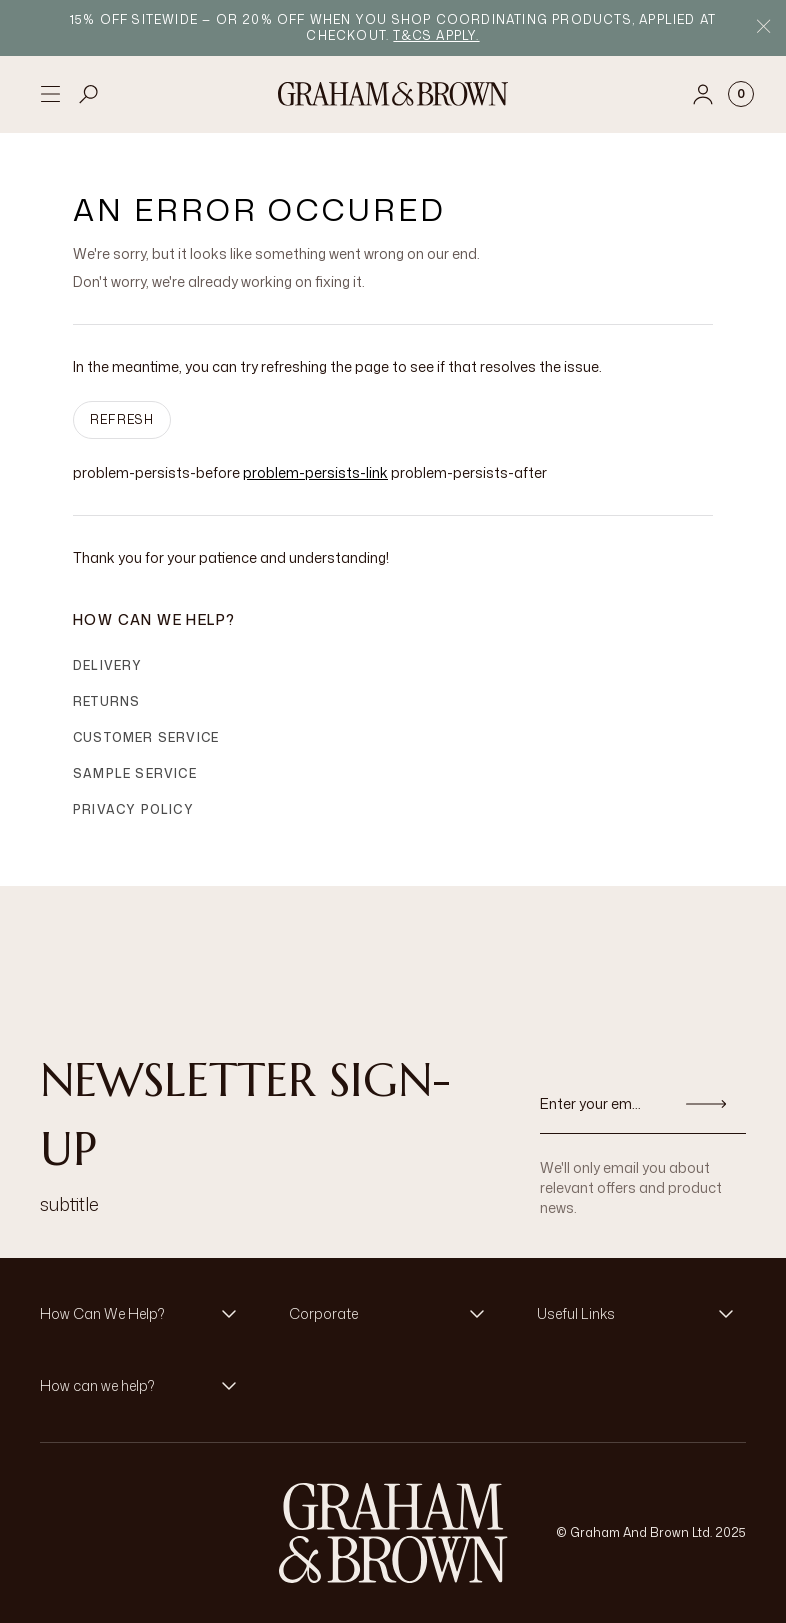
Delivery (108, 665)
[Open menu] (50, 94)
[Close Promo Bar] (763, 28)
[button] (144, 1314)
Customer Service (146, 737)
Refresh (122, 419)
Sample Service (135, 773)
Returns (106, 701)
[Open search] (89, 94)
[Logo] (393, 94)
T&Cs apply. (436, 35)
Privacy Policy (133, 809)
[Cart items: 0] (741, 94)
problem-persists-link (315, 472)
